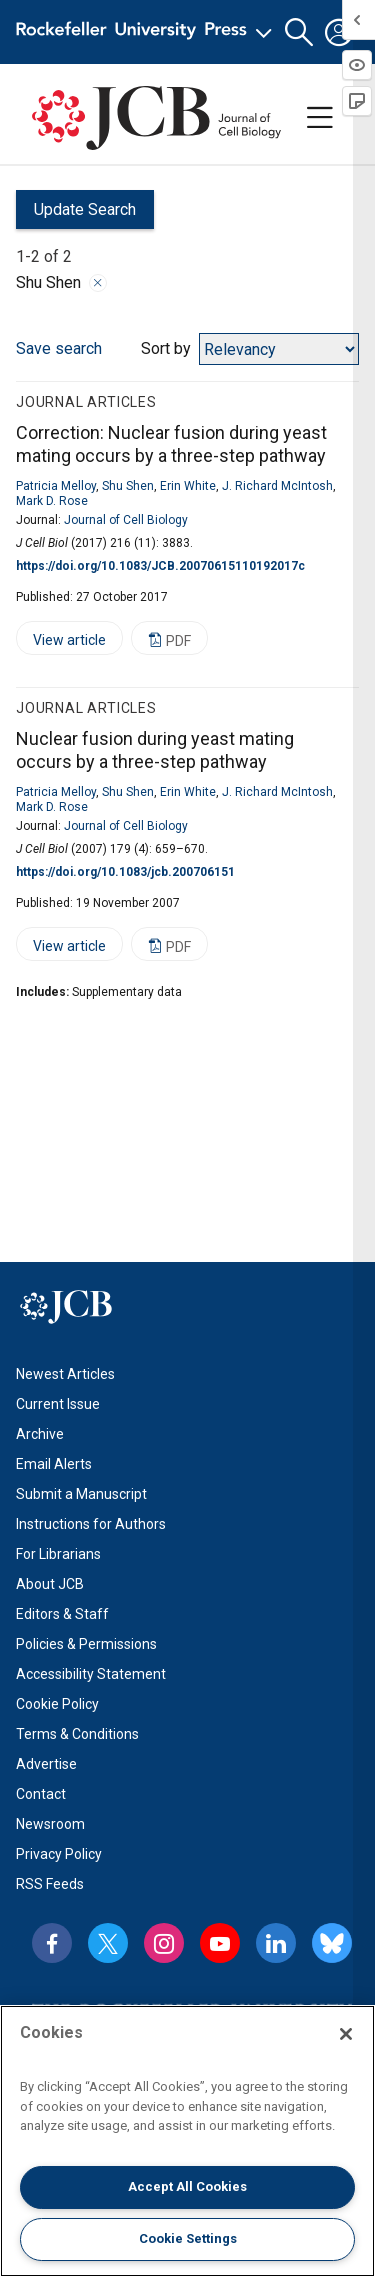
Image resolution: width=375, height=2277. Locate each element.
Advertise (46, 1764)
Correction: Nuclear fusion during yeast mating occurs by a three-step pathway (171, 444)
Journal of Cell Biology (126, 520)
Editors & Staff (62, 1614)
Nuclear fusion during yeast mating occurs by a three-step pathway (155, 750)
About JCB (50, 1584)
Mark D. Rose (52, 501)
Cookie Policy (57, 1704)
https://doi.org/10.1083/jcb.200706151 (125, 872)
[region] (187, 2141)
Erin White (188, 486)
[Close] (346, 2034)
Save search (59, 348)
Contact (41, 1794)
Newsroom (50, 1824)
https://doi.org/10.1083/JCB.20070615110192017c (160, 566)
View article (61, 643)
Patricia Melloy (56, 486)
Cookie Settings (188, 2238)
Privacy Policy (59, 1854)
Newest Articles (65, 1374)
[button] (299, 32)
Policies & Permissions (86, 1644)
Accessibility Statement (91, 1674)
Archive (40, 1434)
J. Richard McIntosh (277, 486)
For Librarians (58, 1554)
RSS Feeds (50, 1884)
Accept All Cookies (187, 2186)
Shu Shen (128, 486)
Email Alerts (54, 1464)
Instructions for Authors (91, 1524)
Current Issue (58, 1404)
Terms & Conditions (77, 1734)
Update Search (76, 214)
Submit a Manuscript (81, 1494)
